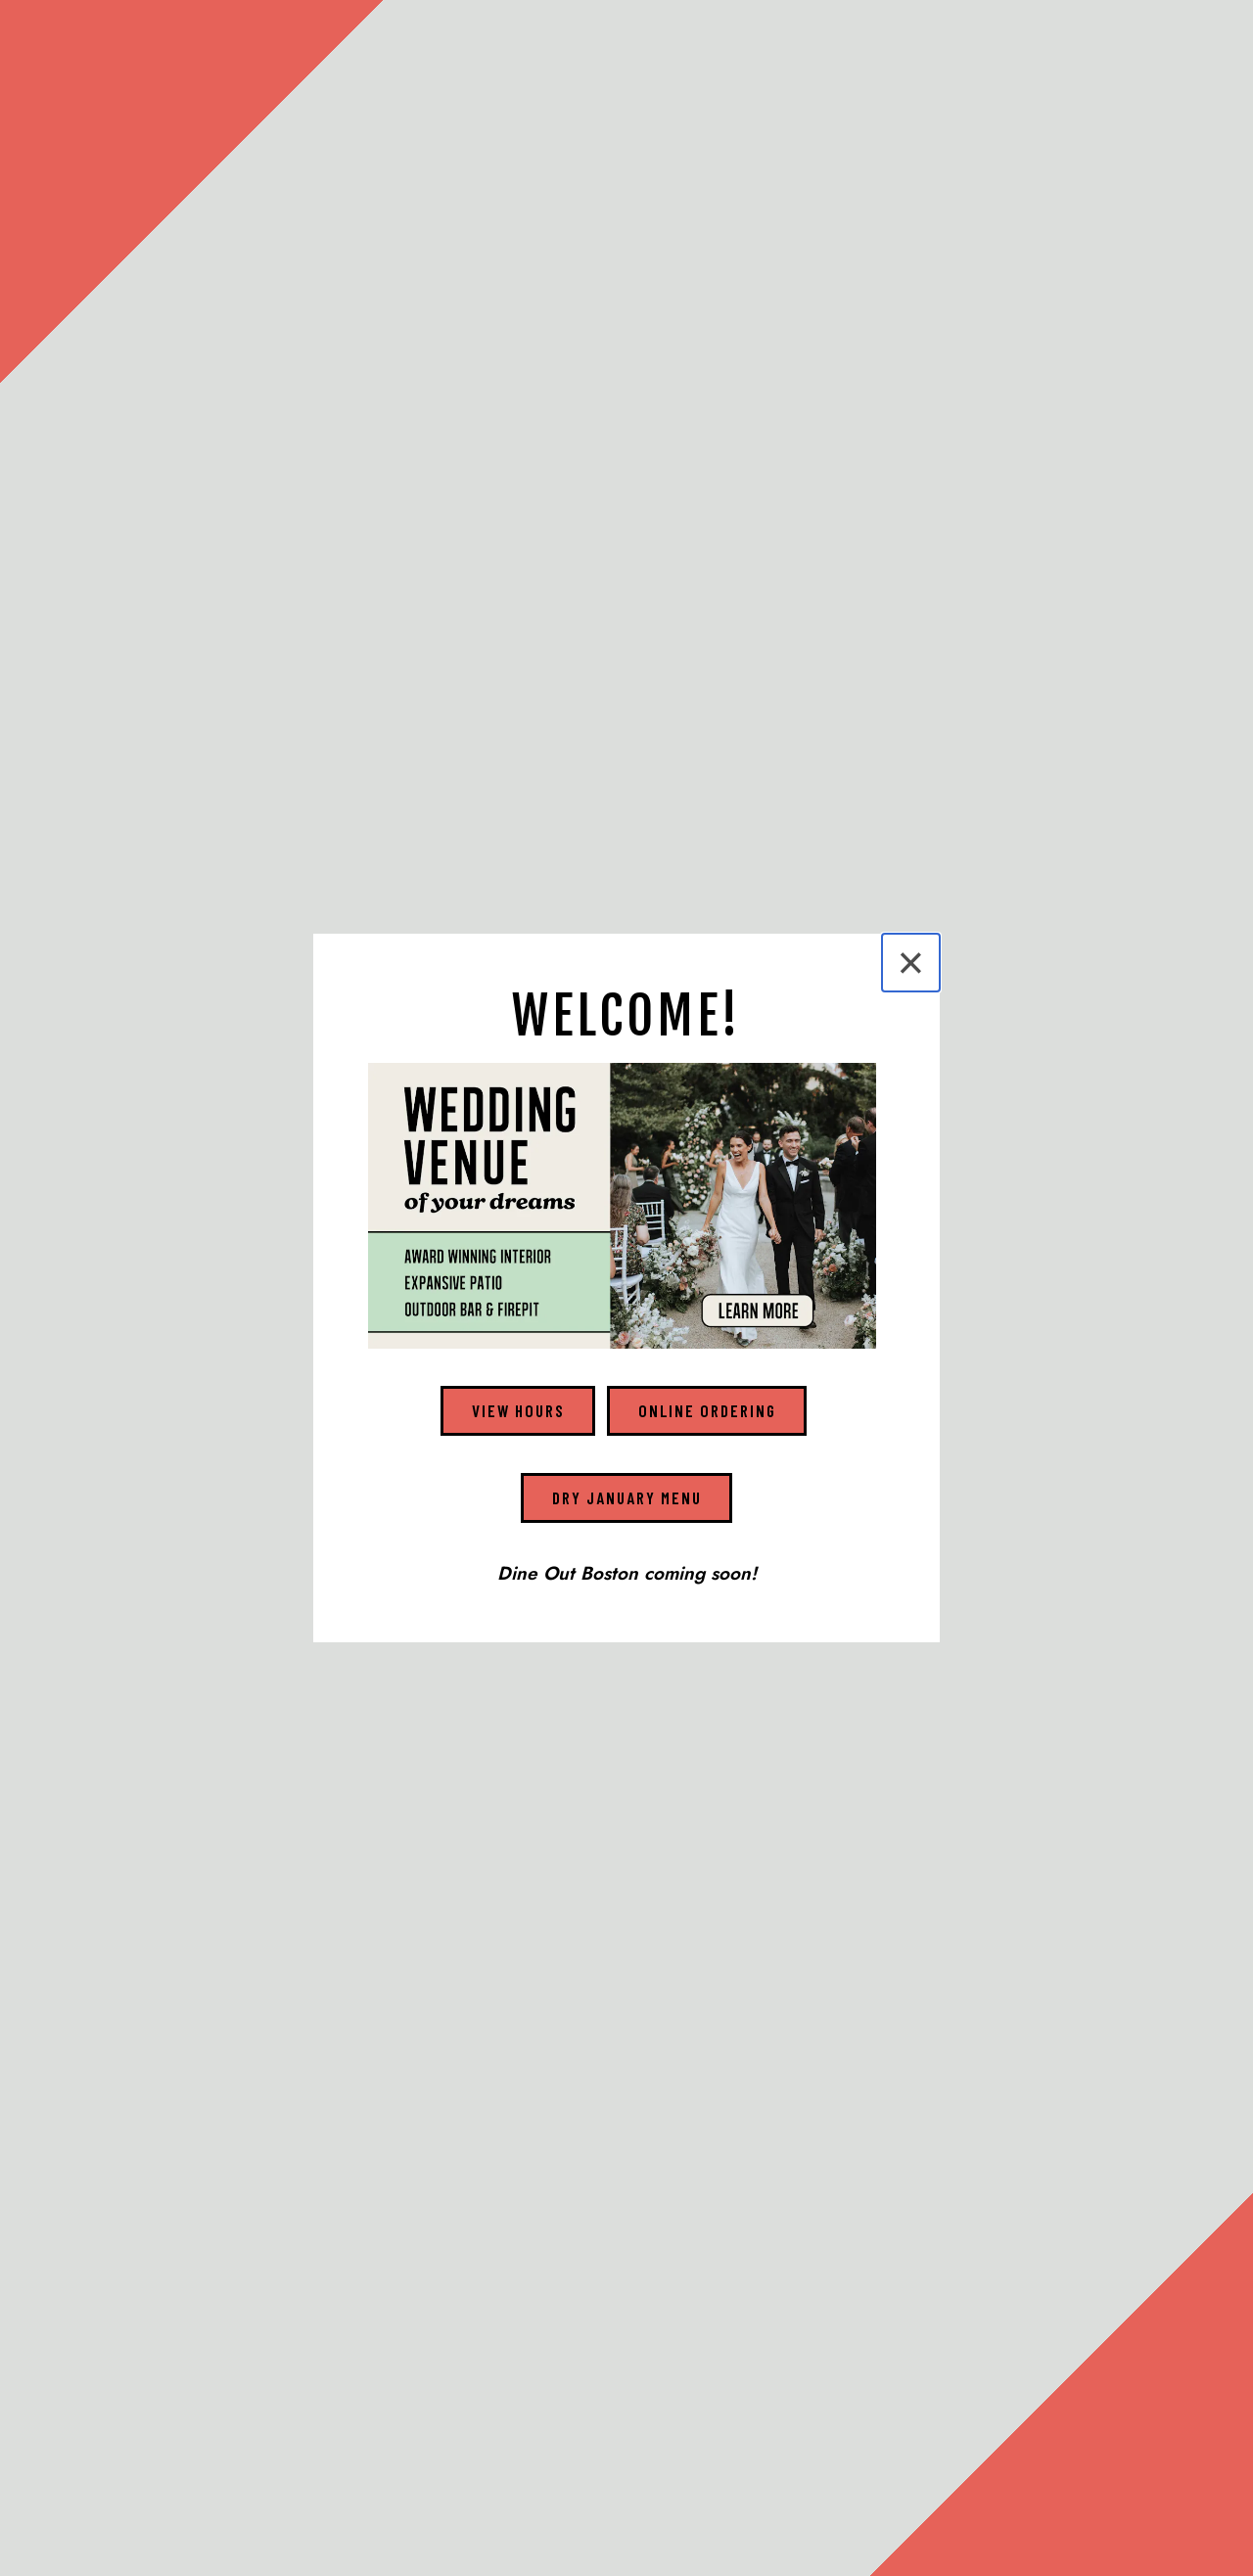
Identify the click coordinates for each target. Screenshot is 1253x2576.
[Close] (911, 962)
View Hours (518, 1410)
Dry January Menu (627, 1497)
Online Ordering (707, 1410)
